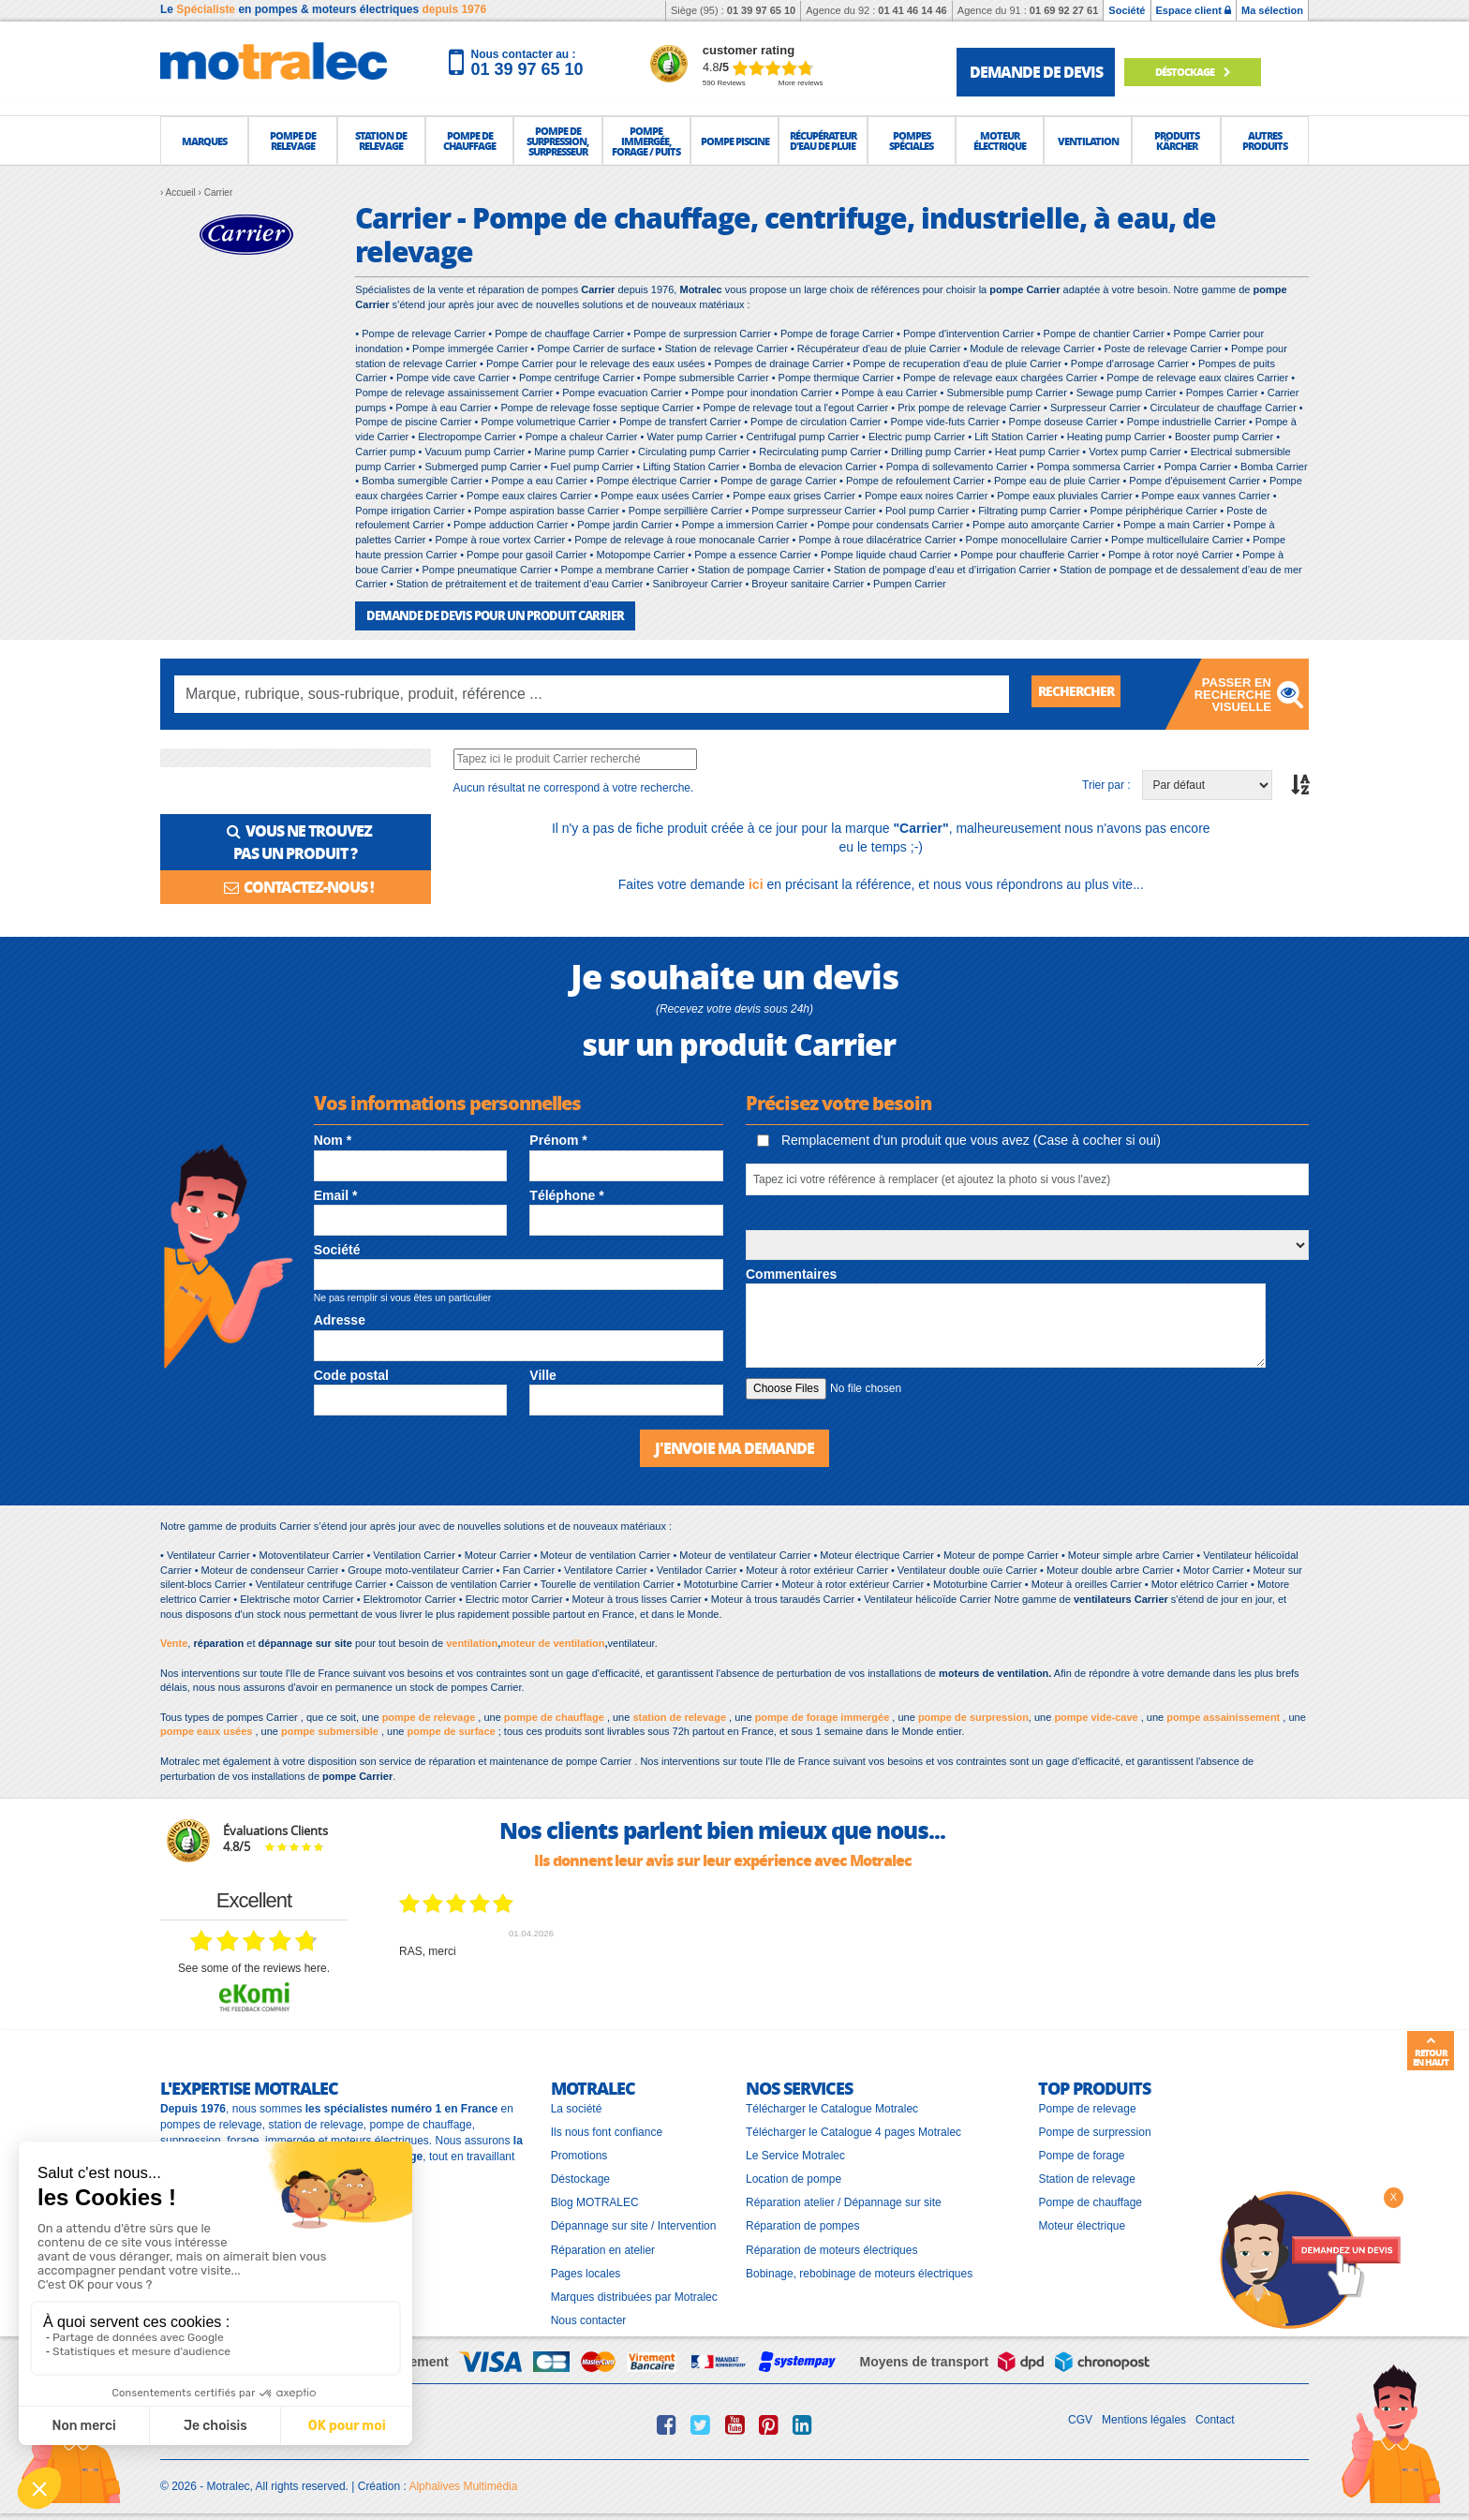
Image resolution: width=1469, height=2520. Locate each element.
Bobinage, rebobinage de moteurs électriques (859, 2270)
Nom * (332, 1139)
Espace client (1193, 10)
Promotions (579, 2152)
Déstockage (1205, 71)
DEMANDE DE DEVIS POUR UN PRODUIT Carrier (484, 615)
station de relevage (679, 1714)
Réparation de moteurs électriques (831, 2247)
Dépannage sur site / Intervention (634, 2224)
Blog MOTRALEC (595, 2199)
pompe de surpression (973, 1714)
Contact (1214, 2417)
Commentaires (791, 1273)
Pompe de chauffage (1090, 2199)
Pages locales (586, 2270)
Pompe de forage (1081, 2152)
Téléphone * (566, 1194)
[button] (204, 140)
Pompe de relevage (1086, 2105)
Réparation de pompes (802, 2224)
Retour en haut (1430, 2051)
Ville (542, 1373)
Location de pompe (793, 2176)
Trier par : (1106, 783)
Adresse (339, 1319)
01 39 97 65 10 (761, 10)
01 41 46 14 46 (912, 10)
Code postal (351, 1373)
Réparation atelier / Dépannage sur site (844, 2199)
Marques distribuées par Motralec (634, 2294)
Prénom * (557, 1139)
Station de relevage (1086, 2176)
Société (1126, 10)
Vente (173, 1640)
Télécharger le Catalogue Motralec (832, 2105)
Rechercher (1083, 693)
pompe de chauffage (554, 1714)
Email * (336, 1194)
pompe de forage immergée (822, 1714)
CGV (1080, 2417)
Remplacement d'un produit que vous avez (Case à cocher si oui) (959, 1139)
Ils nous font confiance (606, 2129)
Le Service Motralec (795, 2152)
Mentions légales (1144, 2417)
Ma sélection (1272, 10)
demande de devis (1036, 71)
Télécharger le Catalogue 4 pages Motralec (853, 2129)
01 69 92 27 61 (1064, 10)
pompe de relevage (429, 1714)
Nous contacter (589, 2317)
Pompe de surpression (1094, 2129)
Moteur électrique (1081, 2224)
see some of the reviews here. (254, 1965)
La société (576, 2105)
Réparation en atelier (603, 2247)
